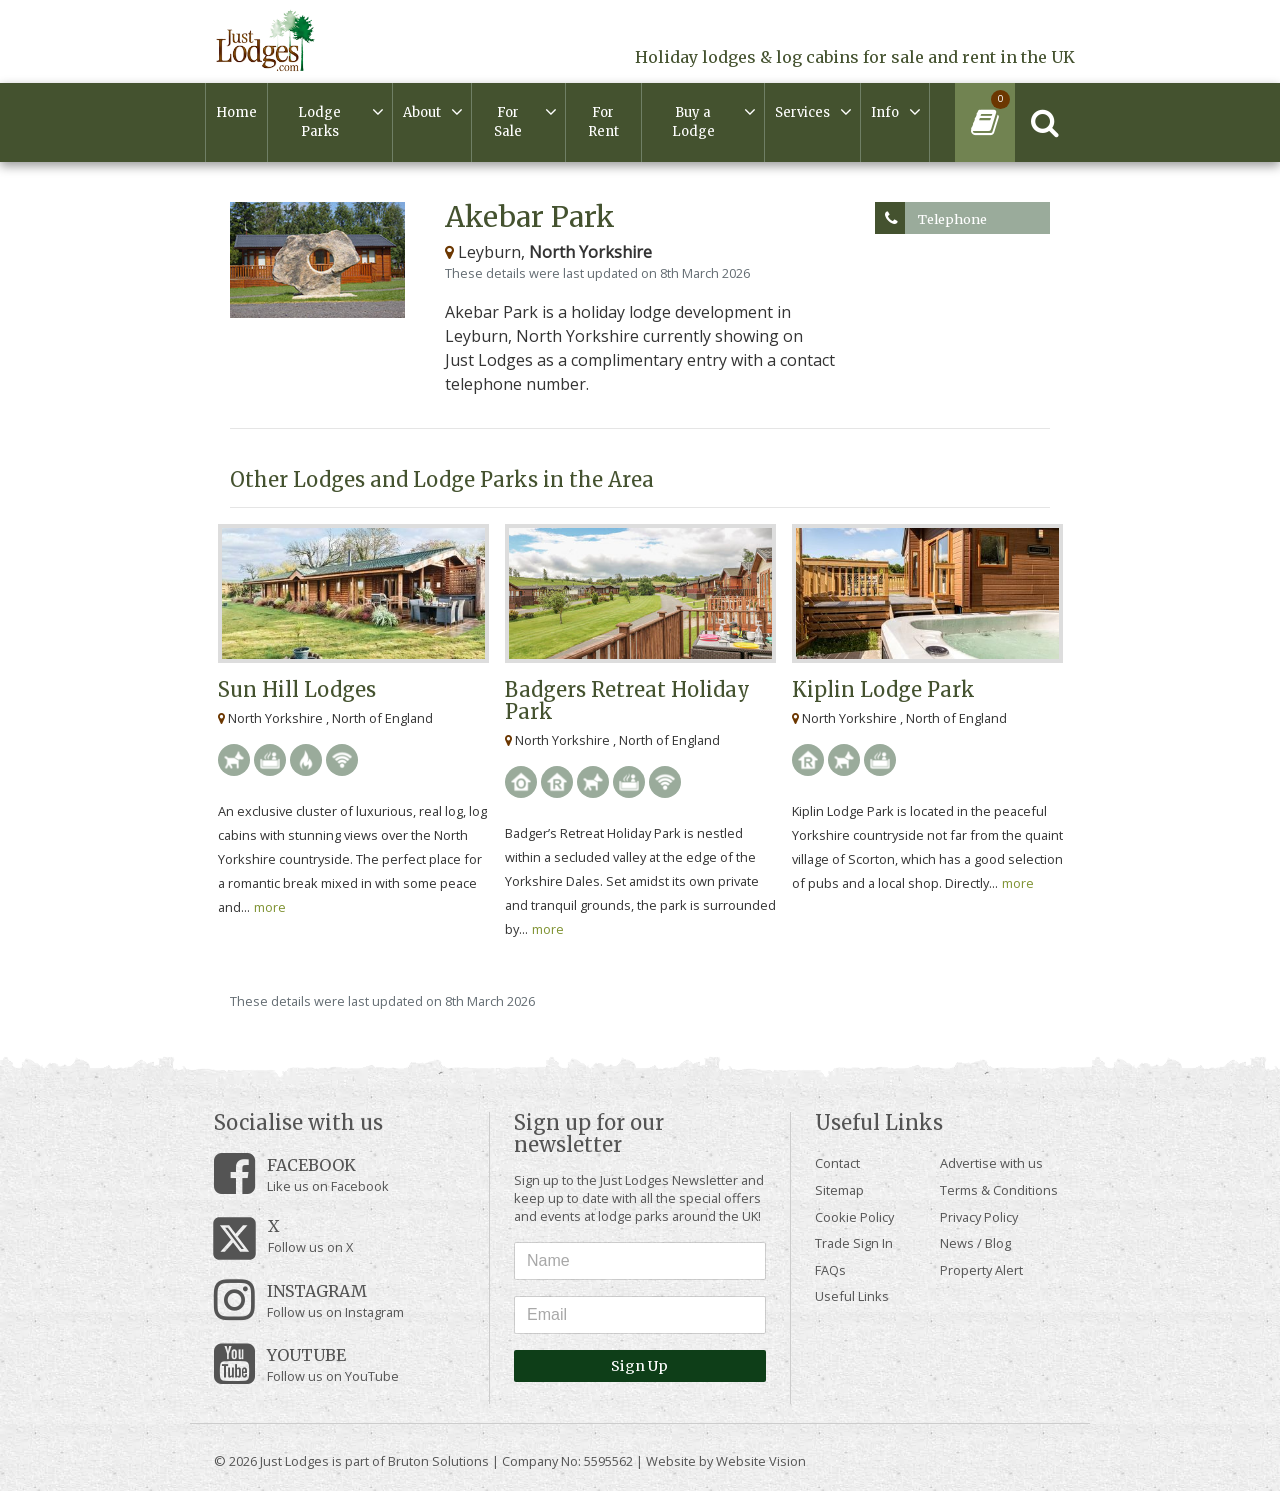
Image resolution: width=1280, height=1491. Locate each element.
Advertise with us (991, 1163)
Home (236, 112)
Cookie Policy (854, 1217)
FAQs (830, 1270)
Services (802, 112)
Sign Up (639, 1366)
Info (885, 112)
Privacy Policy (979, 1217)
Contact (837, 1163)
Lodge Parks (319, 122)
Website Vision (761, 1461)
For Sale (508, 122)
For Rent (603, 122)
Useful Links (852, 1296)
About (422, 112)
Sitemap (839, 1190)
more (270, 907)
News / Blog (975, 1243)
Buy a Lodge (693, 122)
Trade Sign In (854, 1243)
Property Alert (981, 1270)
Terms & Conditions (999, 1190)
